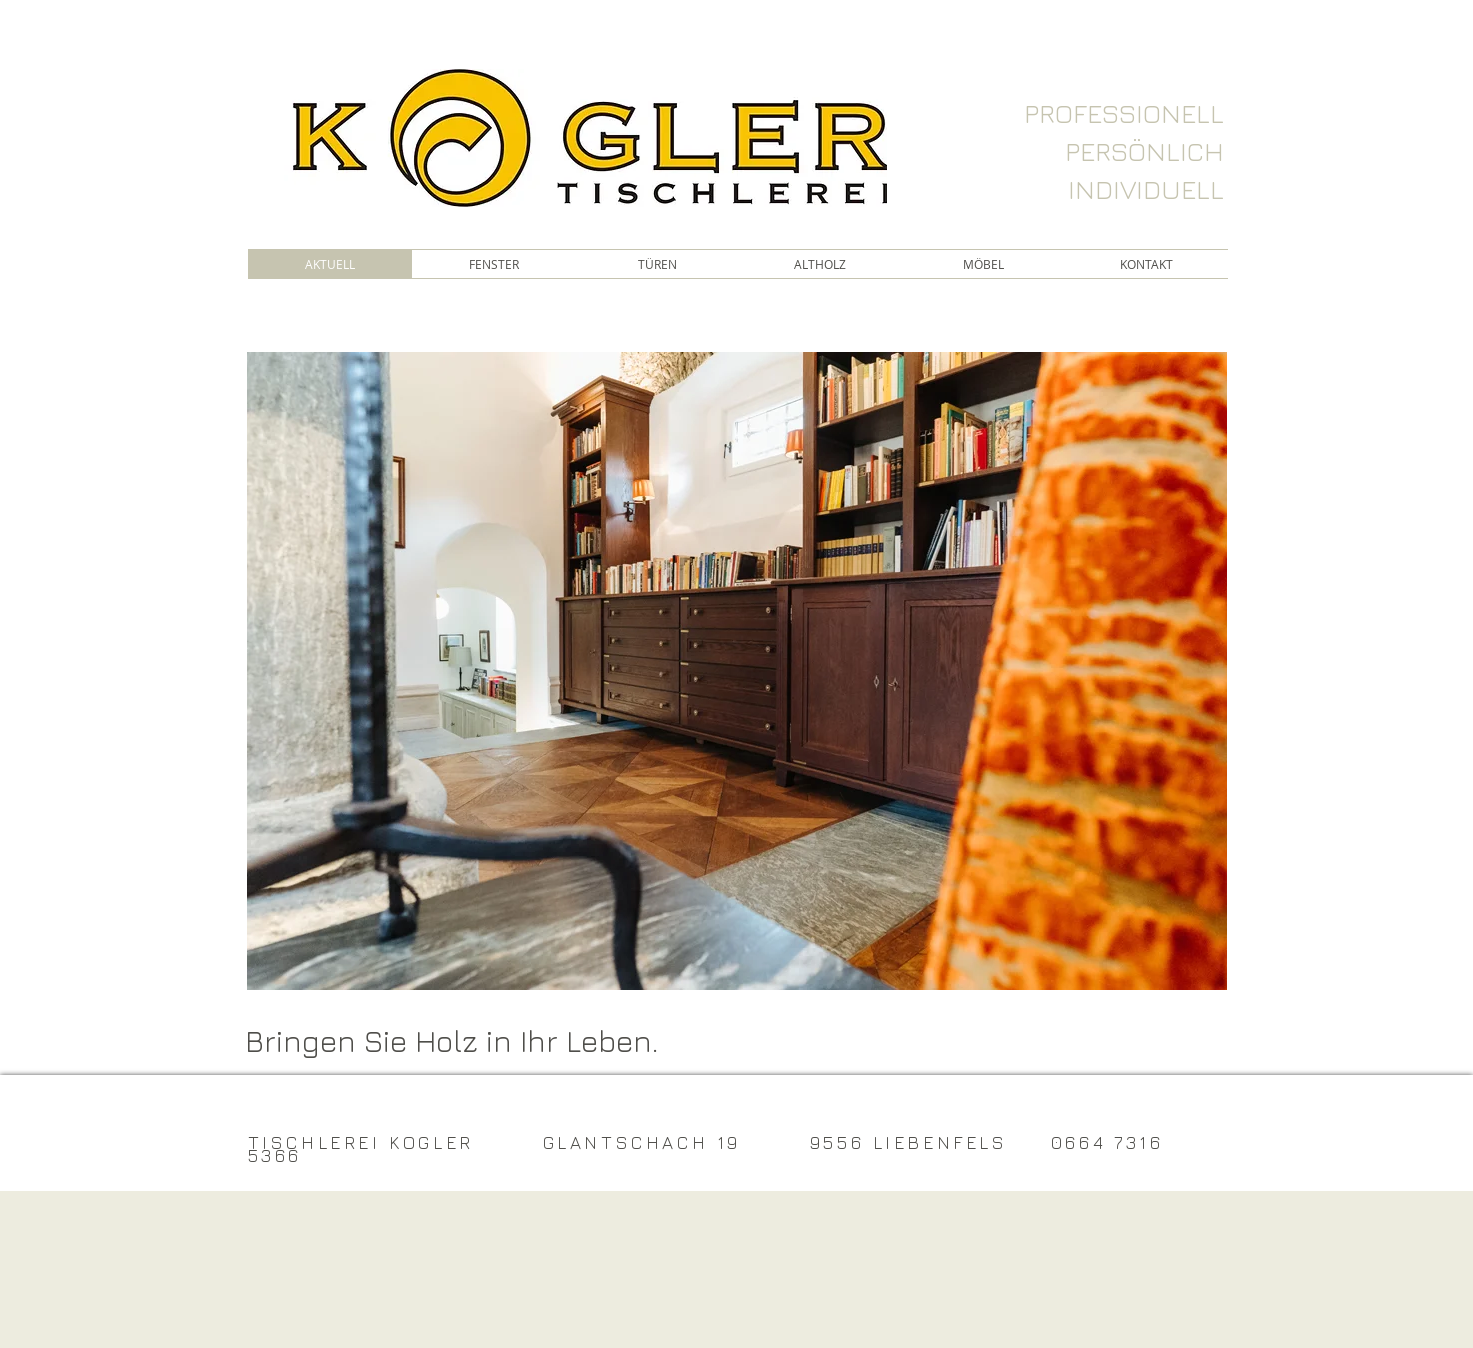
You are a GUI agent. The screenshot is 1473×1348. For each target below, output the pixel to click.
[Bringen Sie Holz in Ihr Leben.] (475, 1041)
